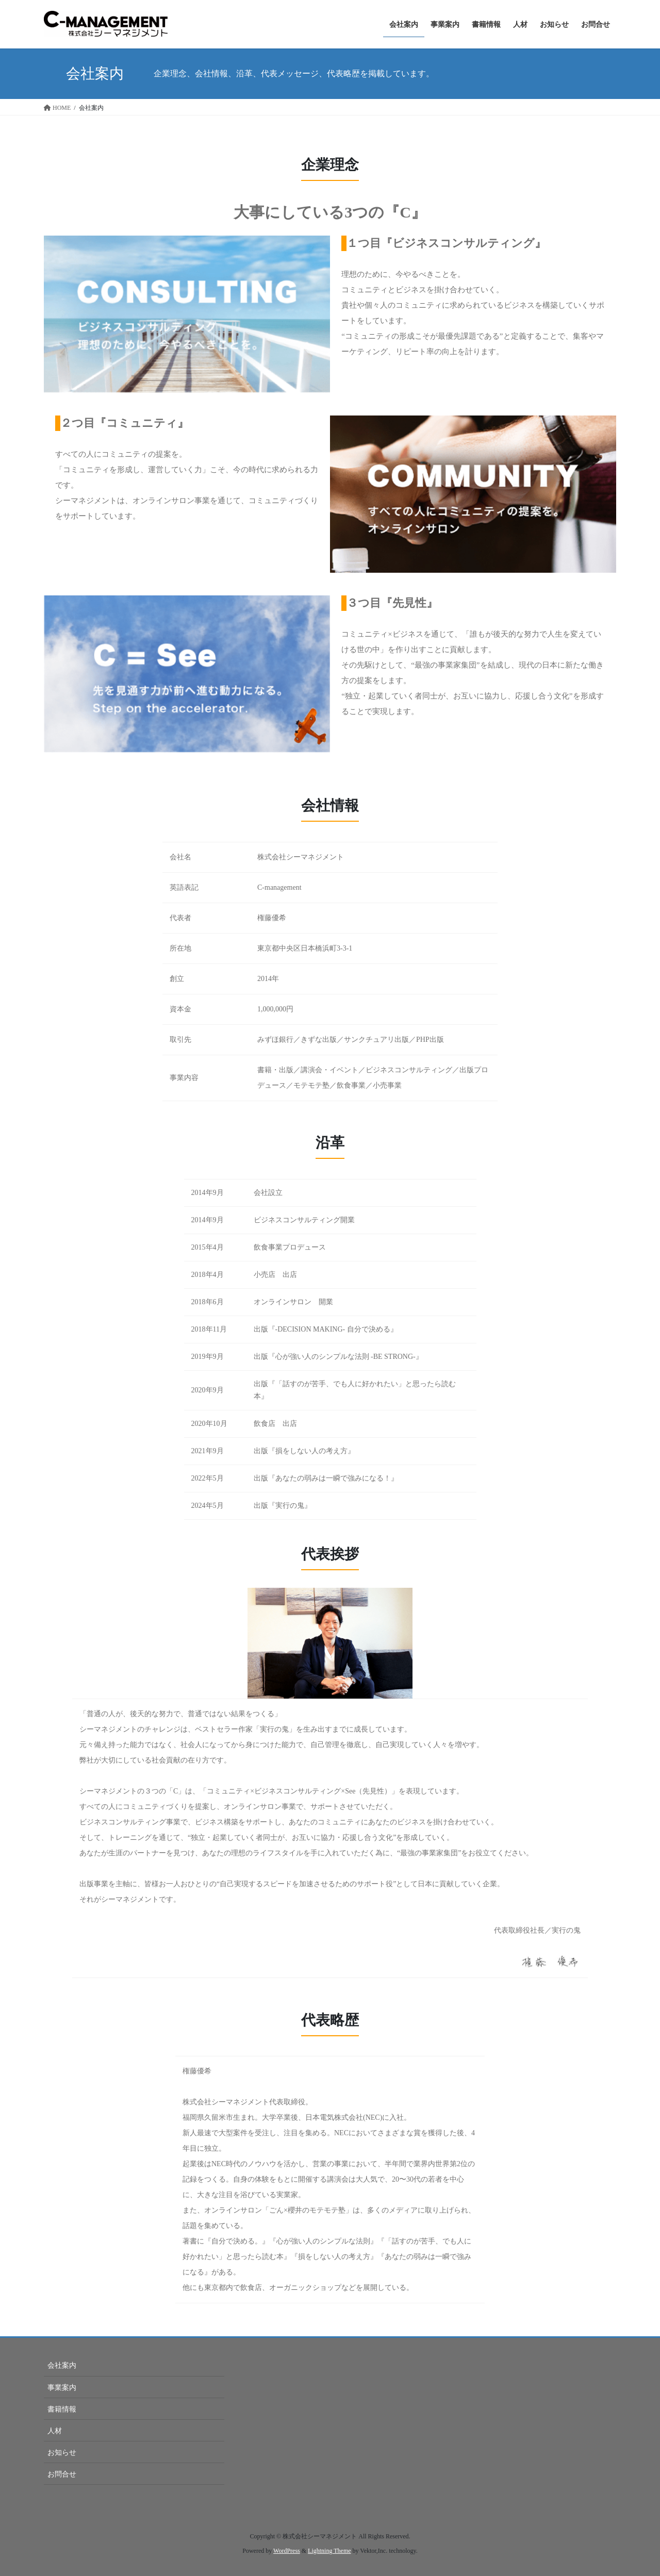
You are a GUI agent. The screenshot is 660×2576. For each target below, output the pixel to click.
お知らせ (61, 2452)
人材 (54, 2431)
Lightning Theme (329, 2550)
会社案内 (61, 2365)
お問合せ (61, 2474)
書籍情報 (61, 2409)
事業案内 (61, 2387)
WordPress (286, 2550)
